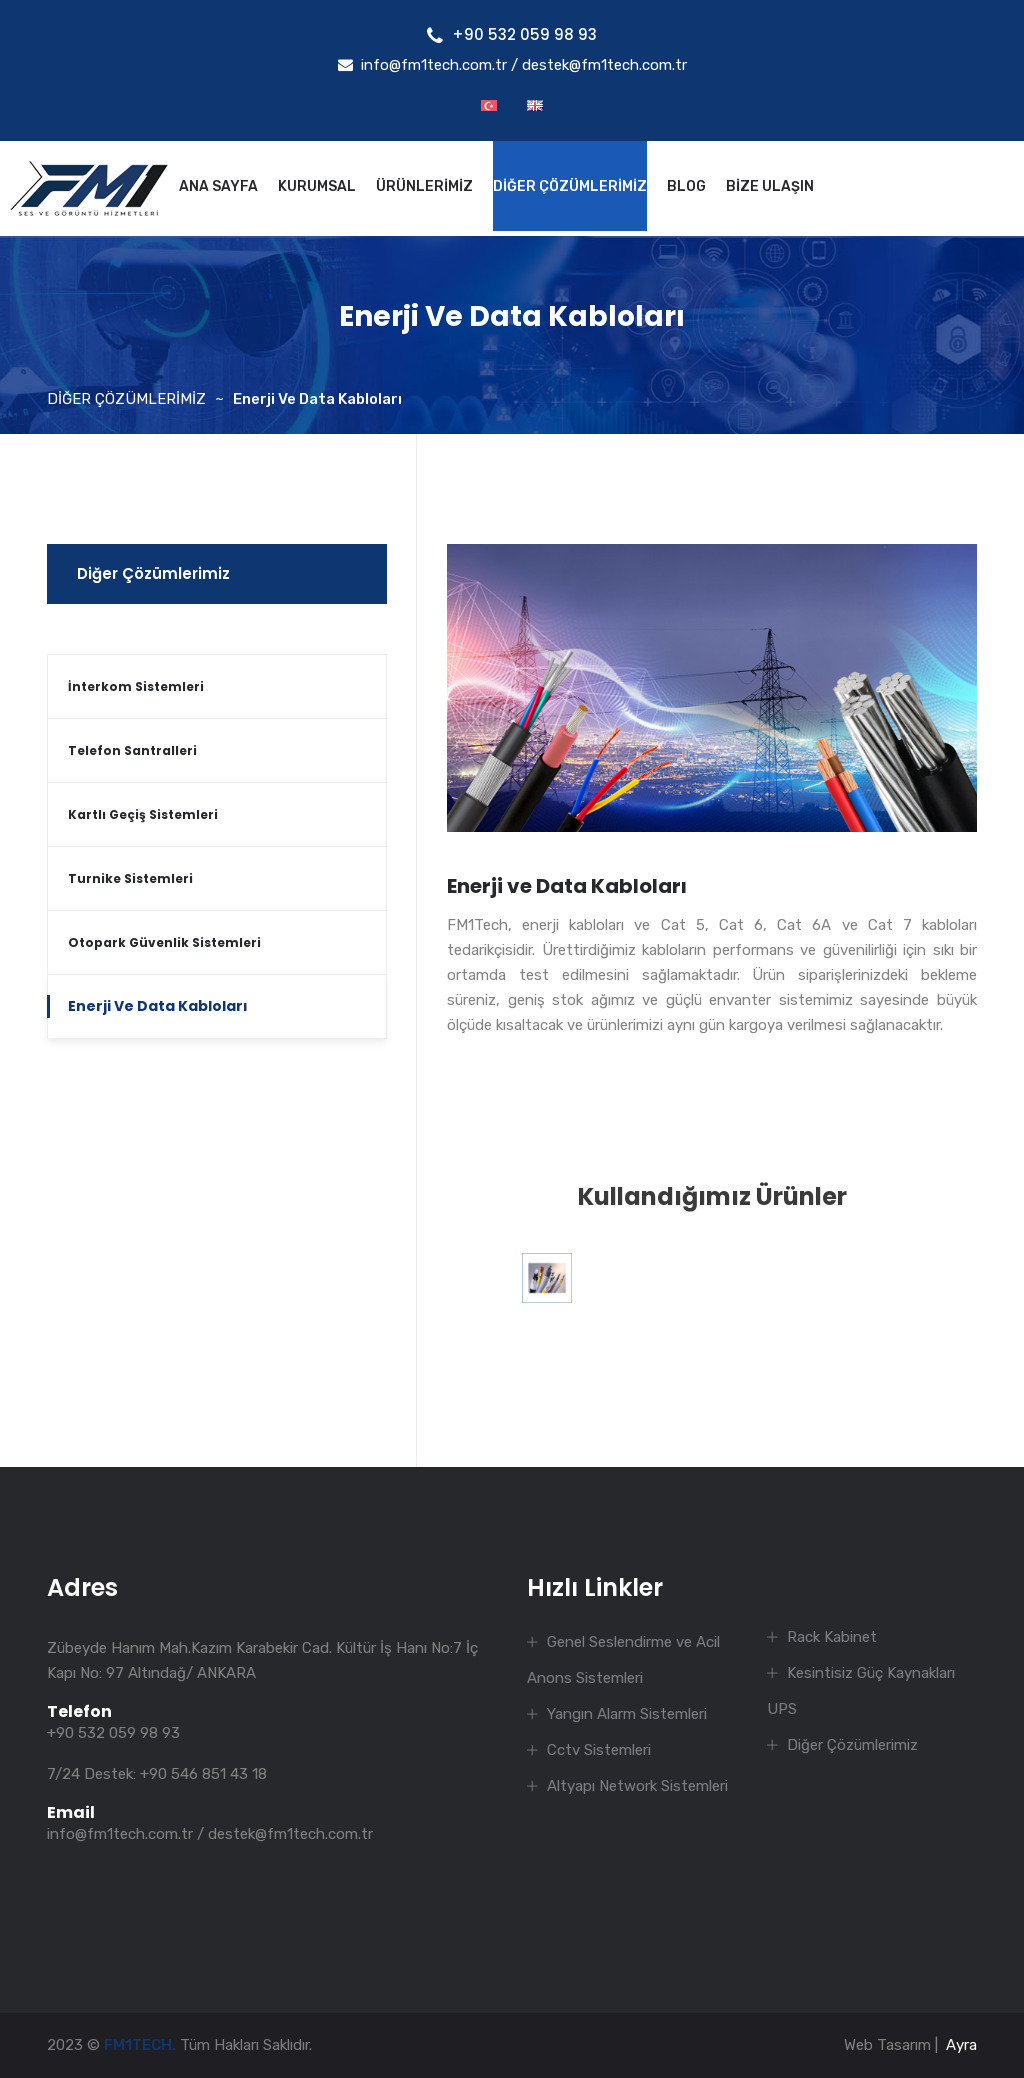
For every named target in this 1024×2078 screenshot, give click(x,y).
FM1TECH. (140, 2045)
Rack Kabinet (832, 1637)
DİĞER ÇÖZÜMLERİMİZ (570, 186)
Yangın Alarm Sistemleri (627, 1714)
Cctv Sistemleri (599, 1750)
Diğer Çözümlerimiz (153, 573)
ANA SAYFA (218, 186)
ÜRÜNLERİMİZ (424, 186)
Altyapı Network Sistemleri (637, 1786)
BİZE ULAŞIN (770, 186)
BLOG (686, 186)
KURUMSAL (317, 186)
